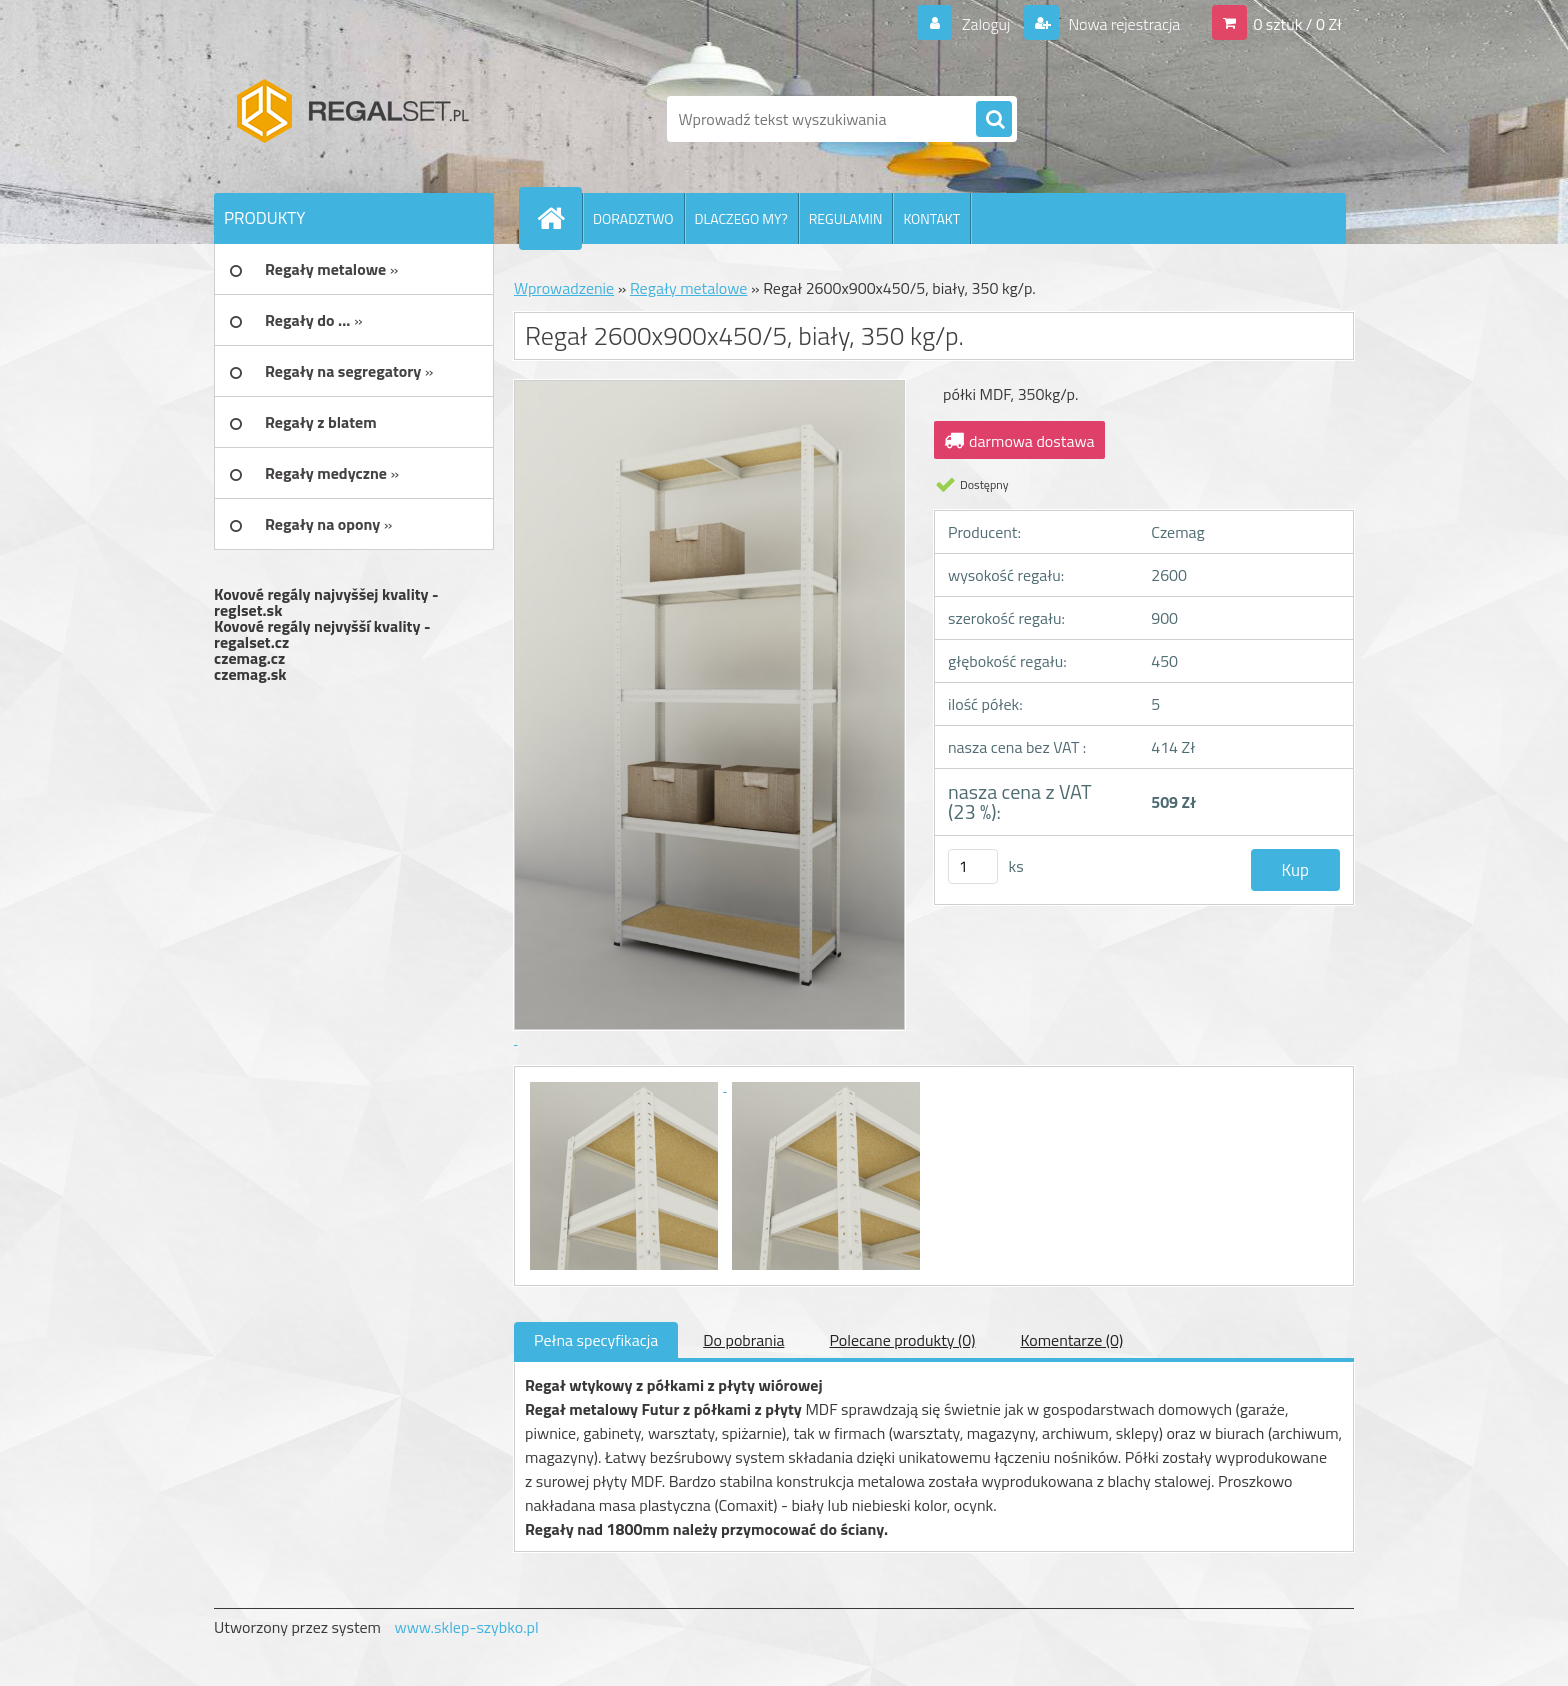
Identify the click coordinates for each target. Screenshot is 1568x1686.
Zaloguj (985, 24)
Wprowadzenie (564, 288)
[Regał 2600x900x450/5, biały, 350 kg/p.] (626, 1085)
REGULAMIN (846, 218)
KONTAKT (931, 218)
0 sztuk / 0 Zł (1297, 24)
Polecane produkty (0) (902, 1340)
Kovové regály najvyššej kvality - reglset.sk (326, 602)
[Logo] (351, 119)
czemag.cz (249, 658)
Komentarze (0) (1071, 1340)
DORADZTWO (633, 218)
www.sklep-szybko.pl (466, 1627)
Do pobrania (743, 1340)
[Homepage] (559, 218)
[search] (994, 120)
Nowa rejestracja (1122, 24)
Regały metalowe (689, 288)
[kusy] (973, 866)
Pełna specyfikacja (596, 1340)
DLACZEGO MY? (741, 218)
